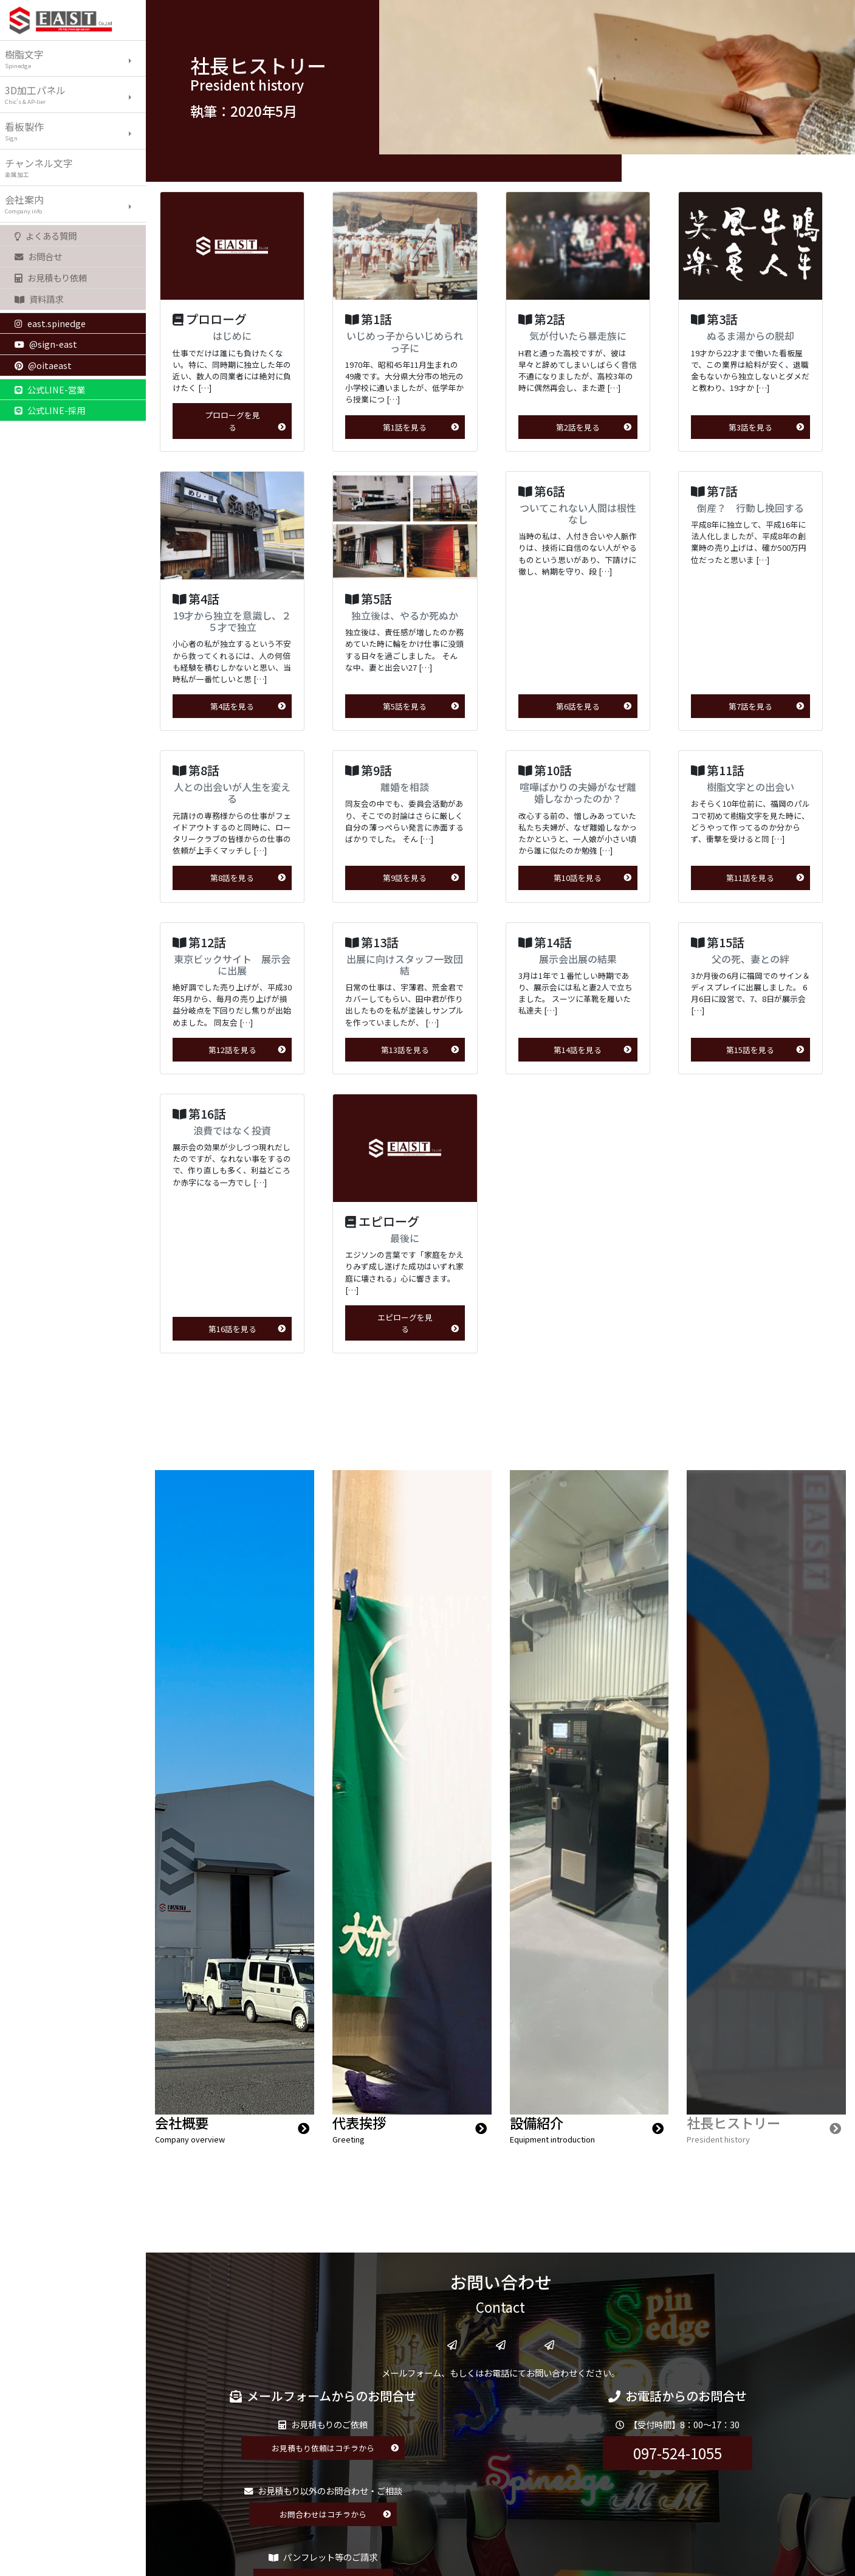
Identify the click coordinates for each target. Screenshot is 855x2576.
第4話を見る (248, 706)
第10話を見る (592, 877)
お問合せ (38, 256)
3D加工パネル (75, 94)
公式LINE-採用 (50, 410)
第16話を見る (247, 1329)
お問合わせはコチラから (335, 2514)
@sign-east (46, 343)
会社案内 (75, 203)
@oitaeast (43, 365)
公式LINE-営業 (50, 389)
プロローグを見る (245, 420)
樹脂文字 (75, 58)
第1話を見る (420, 427)
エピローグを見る (418, 1323)
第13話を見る (420, 1049)
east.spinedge (50, 323)
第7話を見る (766, 706)
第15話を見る (765, 1049)
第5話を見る (420, 706)
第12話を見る (247, 1049)
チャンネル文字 (75, 167)
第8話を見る (248, 877)
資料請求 (39, 298)
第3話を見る (766, 427)
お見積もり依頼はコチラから (335, 2448)
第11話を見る (765, 877)
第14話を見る (592, 1049)
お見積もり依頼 (51, 277)
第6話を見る (593, 706)
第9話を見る (420, 877)
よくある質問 (46, 235)
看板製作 (75, 130)
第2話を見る (593, 427)
